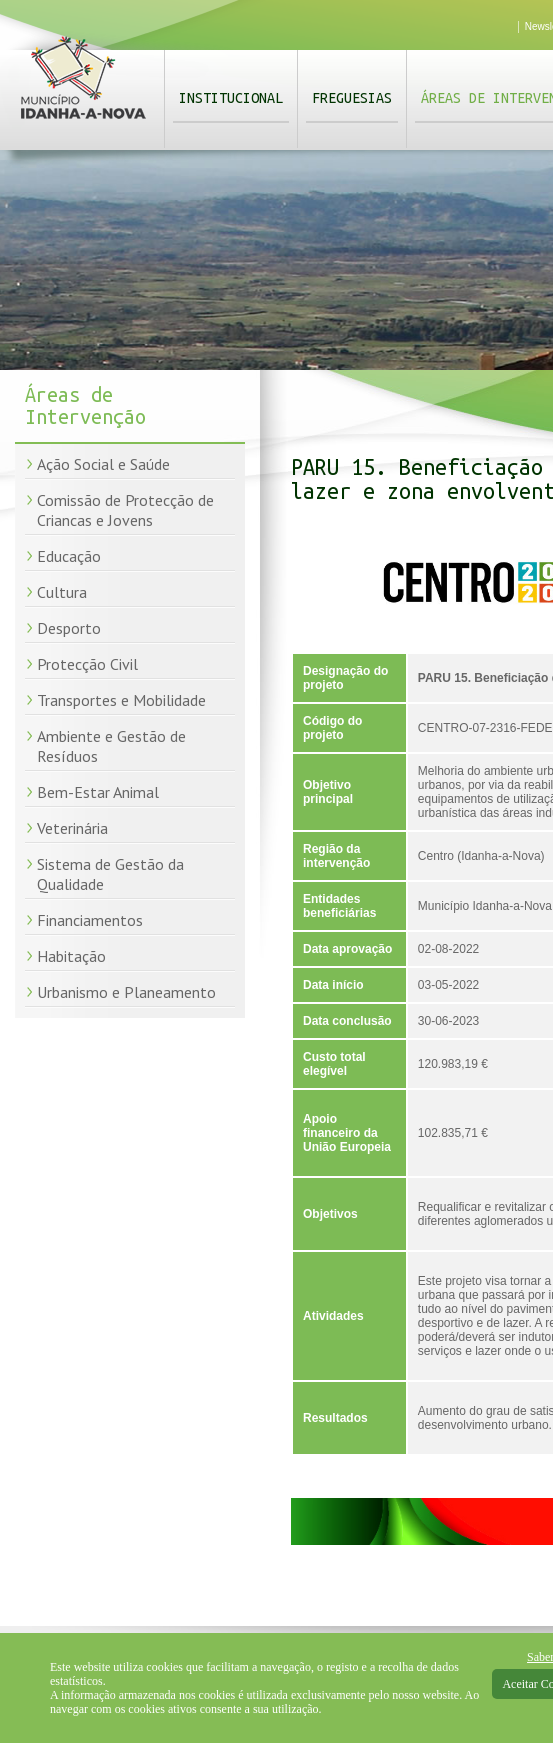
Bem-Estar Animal (98, 792)
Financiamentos (90, 920)
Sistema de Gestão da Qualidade (110, 874)
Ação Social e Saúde (103, 464)
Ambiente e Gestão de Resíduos (111, 746)
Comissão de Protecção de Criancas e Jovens (125, 510)
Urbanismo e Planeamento (126, 992)
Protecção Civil (87, 664)
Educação (69, 556)
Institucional (231, 98)
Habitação (71, 956)
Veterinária (72, 828)
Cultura (62, 592)
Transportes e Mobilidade (121, 700)
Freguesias (352, 98)
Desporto (69, 628)
